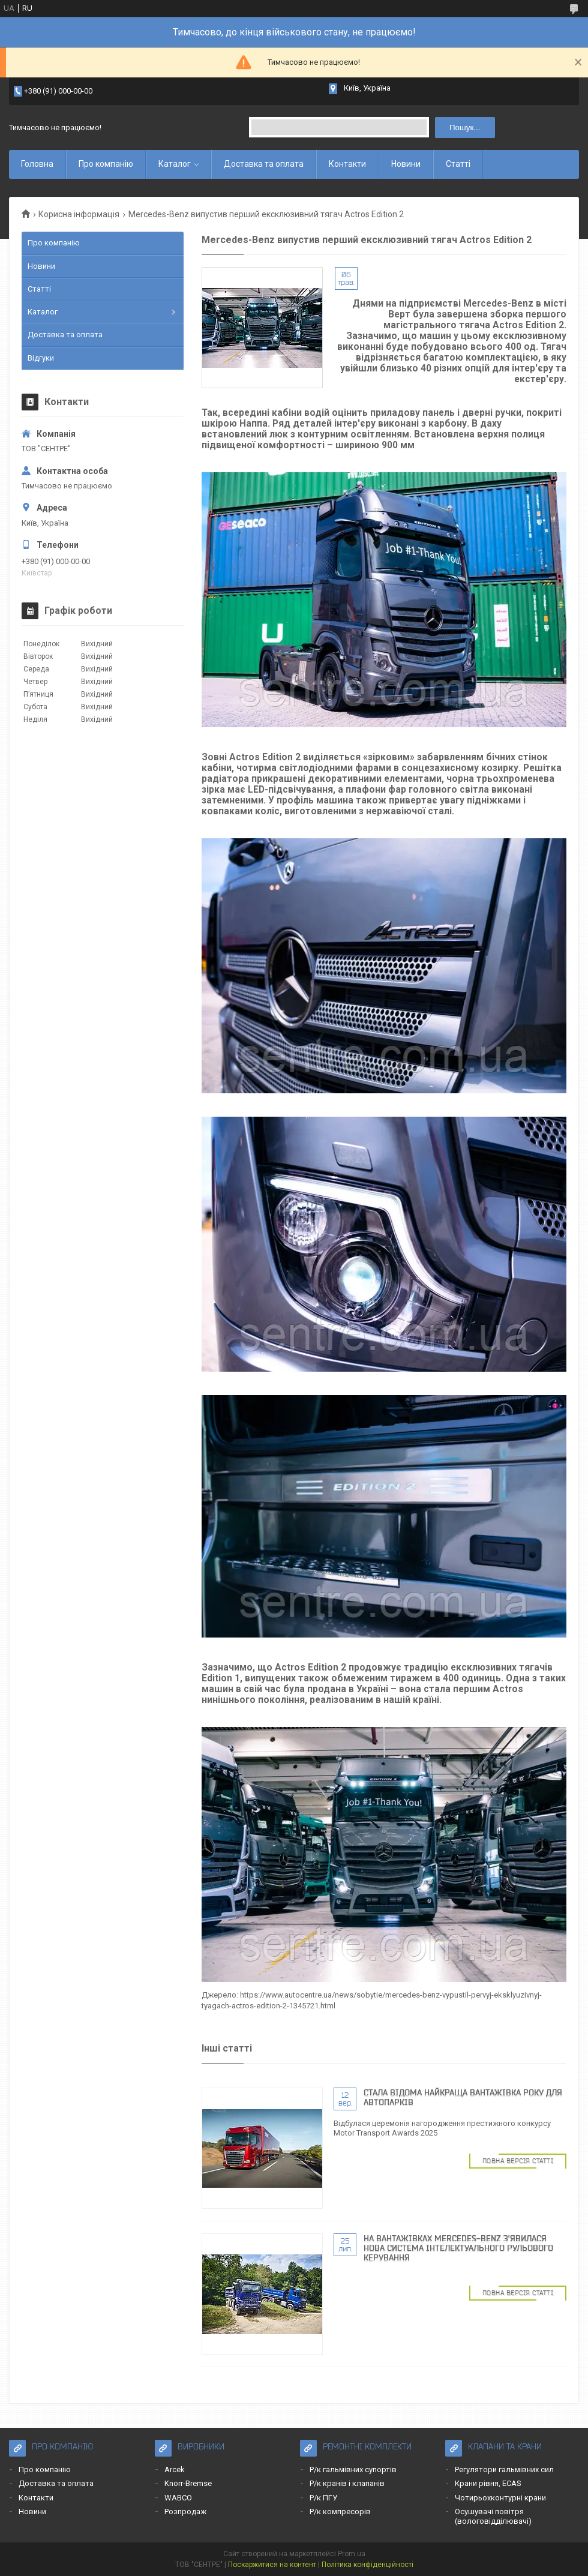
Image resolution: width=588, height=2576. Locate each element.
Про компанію (106, 164)
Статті (458, 164)
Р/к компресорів (340, 2511)
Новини (406, 164)
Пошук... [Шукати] (464, 127)
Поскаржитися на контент (272, 2564)
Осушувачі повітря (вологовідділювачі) (493, 2516)
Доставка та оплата (264, 164)
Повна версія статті (518, 2160)
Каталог (174, 164)
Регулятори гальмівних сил (504, 2469)
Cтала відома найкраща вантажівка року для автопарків (463, 2097)
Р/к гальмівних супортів (353, 2469)
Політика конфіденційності (367, 2564)
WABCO (178, 2497)
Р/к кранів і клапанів (347, 2483)
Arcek (174, 2469)
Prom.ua (351, 2554)
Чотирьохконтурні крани (500, 2497)
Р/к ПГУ (323, 2497)
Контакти (347, 164)
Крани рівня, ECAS (488, 2483)
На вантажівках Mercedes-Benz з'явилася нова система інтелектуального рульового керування (458, 2247)
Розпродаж (185, 2511)
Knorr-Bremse (188, 2483)
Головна (37, 164)
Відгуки (41, 357)
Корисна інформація (78, 214)
